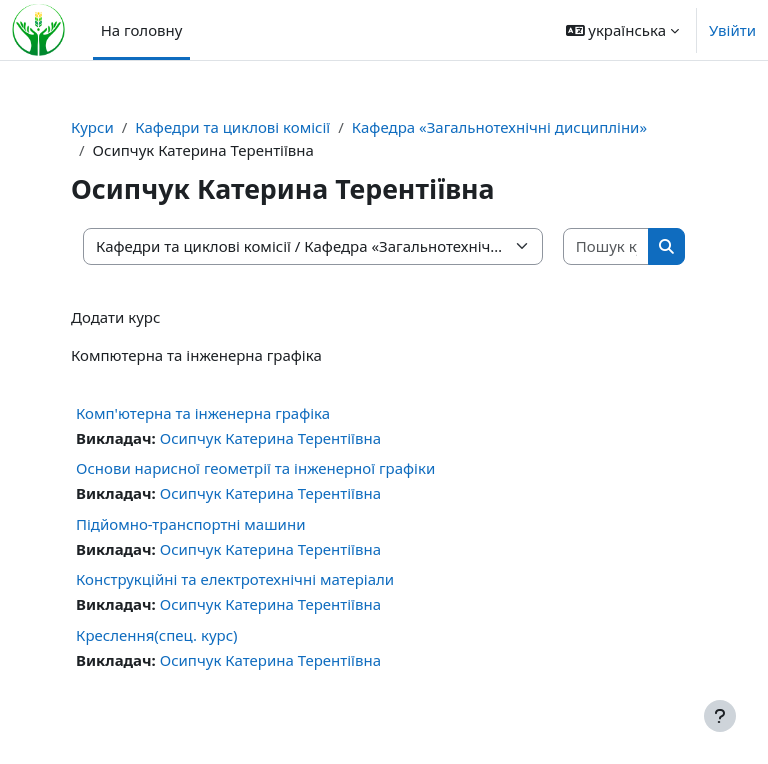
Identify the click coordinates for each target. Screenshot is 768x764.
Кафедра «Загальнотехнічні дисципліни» (499, 127)
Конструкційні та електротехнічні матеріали (235, 579)
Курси (92, 127)
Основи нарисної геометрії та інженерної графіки (255, 468)
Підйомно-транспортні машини (190, 524)
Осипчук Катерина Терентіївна (270, 438)
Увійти (732, 30)
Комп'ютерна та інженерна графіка (203, 413)
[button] (622, 30)
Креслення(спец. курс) (157, 635)
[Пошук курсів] (606, 246)
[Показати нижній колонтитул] (720, 716)
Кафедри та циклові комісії (232, 127)
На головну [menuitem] (142, 30)
